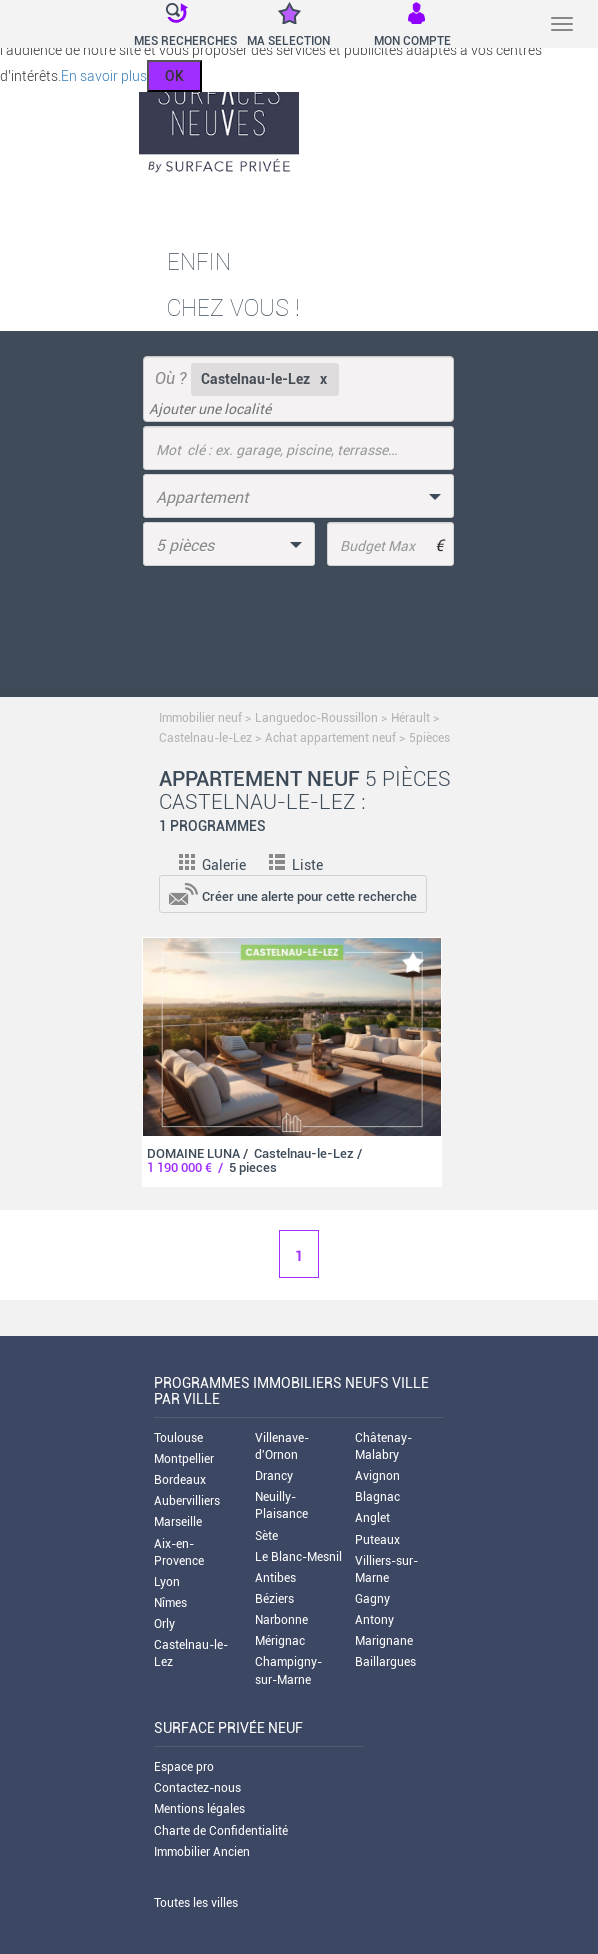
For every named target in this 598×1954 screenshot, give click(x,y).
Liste (296, 865)
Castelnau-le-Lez (205, 738)
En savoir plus (104, 76)
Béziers (274, 1599)
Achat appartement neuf (330, 738)
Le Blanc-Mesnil (298, 1557)
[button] (173, 26)
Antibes (275, 1578)
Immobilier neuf (200, 718)
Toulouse (178, 1438)
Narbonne (281, 1620)
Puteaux (377, 1540)
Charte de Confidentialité (221, 1831)
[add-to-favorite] (413, 962)
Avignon (377, 1476)
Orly (164, 1624)
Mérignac (280, 1641)
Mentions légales (199, 1809)
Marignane (384, 1641)
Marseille (178, 1522)
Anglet (372, 1518)
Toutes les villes (196, 1903)
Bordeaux (180, 1480)
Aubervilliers (187, 1501)
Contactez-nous (197, 1788)
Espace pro (184, 1767)
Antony (374, 1620)
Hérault (410, 718)
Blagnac (377, 1497)
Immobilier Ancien (202, 1852)
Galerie (212, 865)
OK (174, 76)
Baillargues (385, 1662)
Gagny (372, 1599)
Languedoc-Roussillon (316, 718)
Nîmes (170, 1603)
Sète (266, 1536)
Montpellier (184, 1459)
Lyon (167, 1582)
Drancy (274, 1476)
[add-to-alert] (293, 893)
